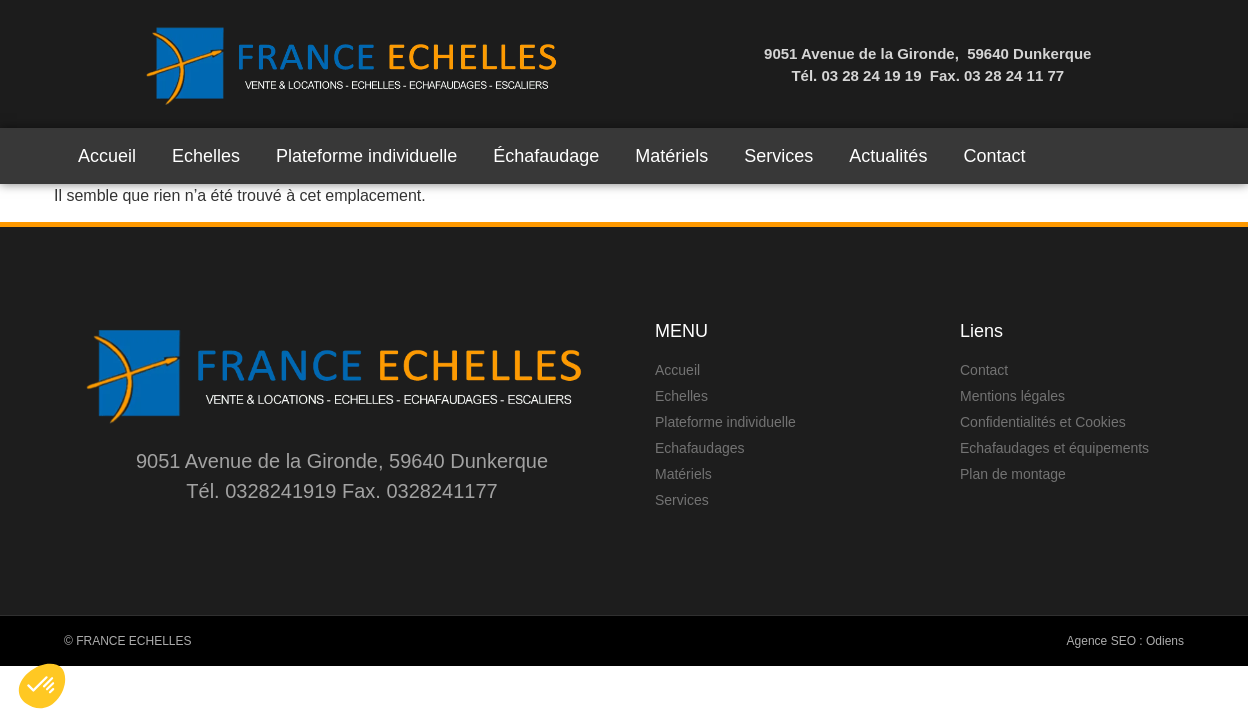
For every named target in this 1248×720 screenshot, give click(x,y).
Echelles (206, 156)
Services (778, 156)
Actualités (888, 156)
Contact (994, 156)
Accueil (107, 156)
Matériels (671, 156)
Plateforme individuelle (366, 156)
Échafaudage (546, 156)
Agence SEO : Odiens (1125, 641)
